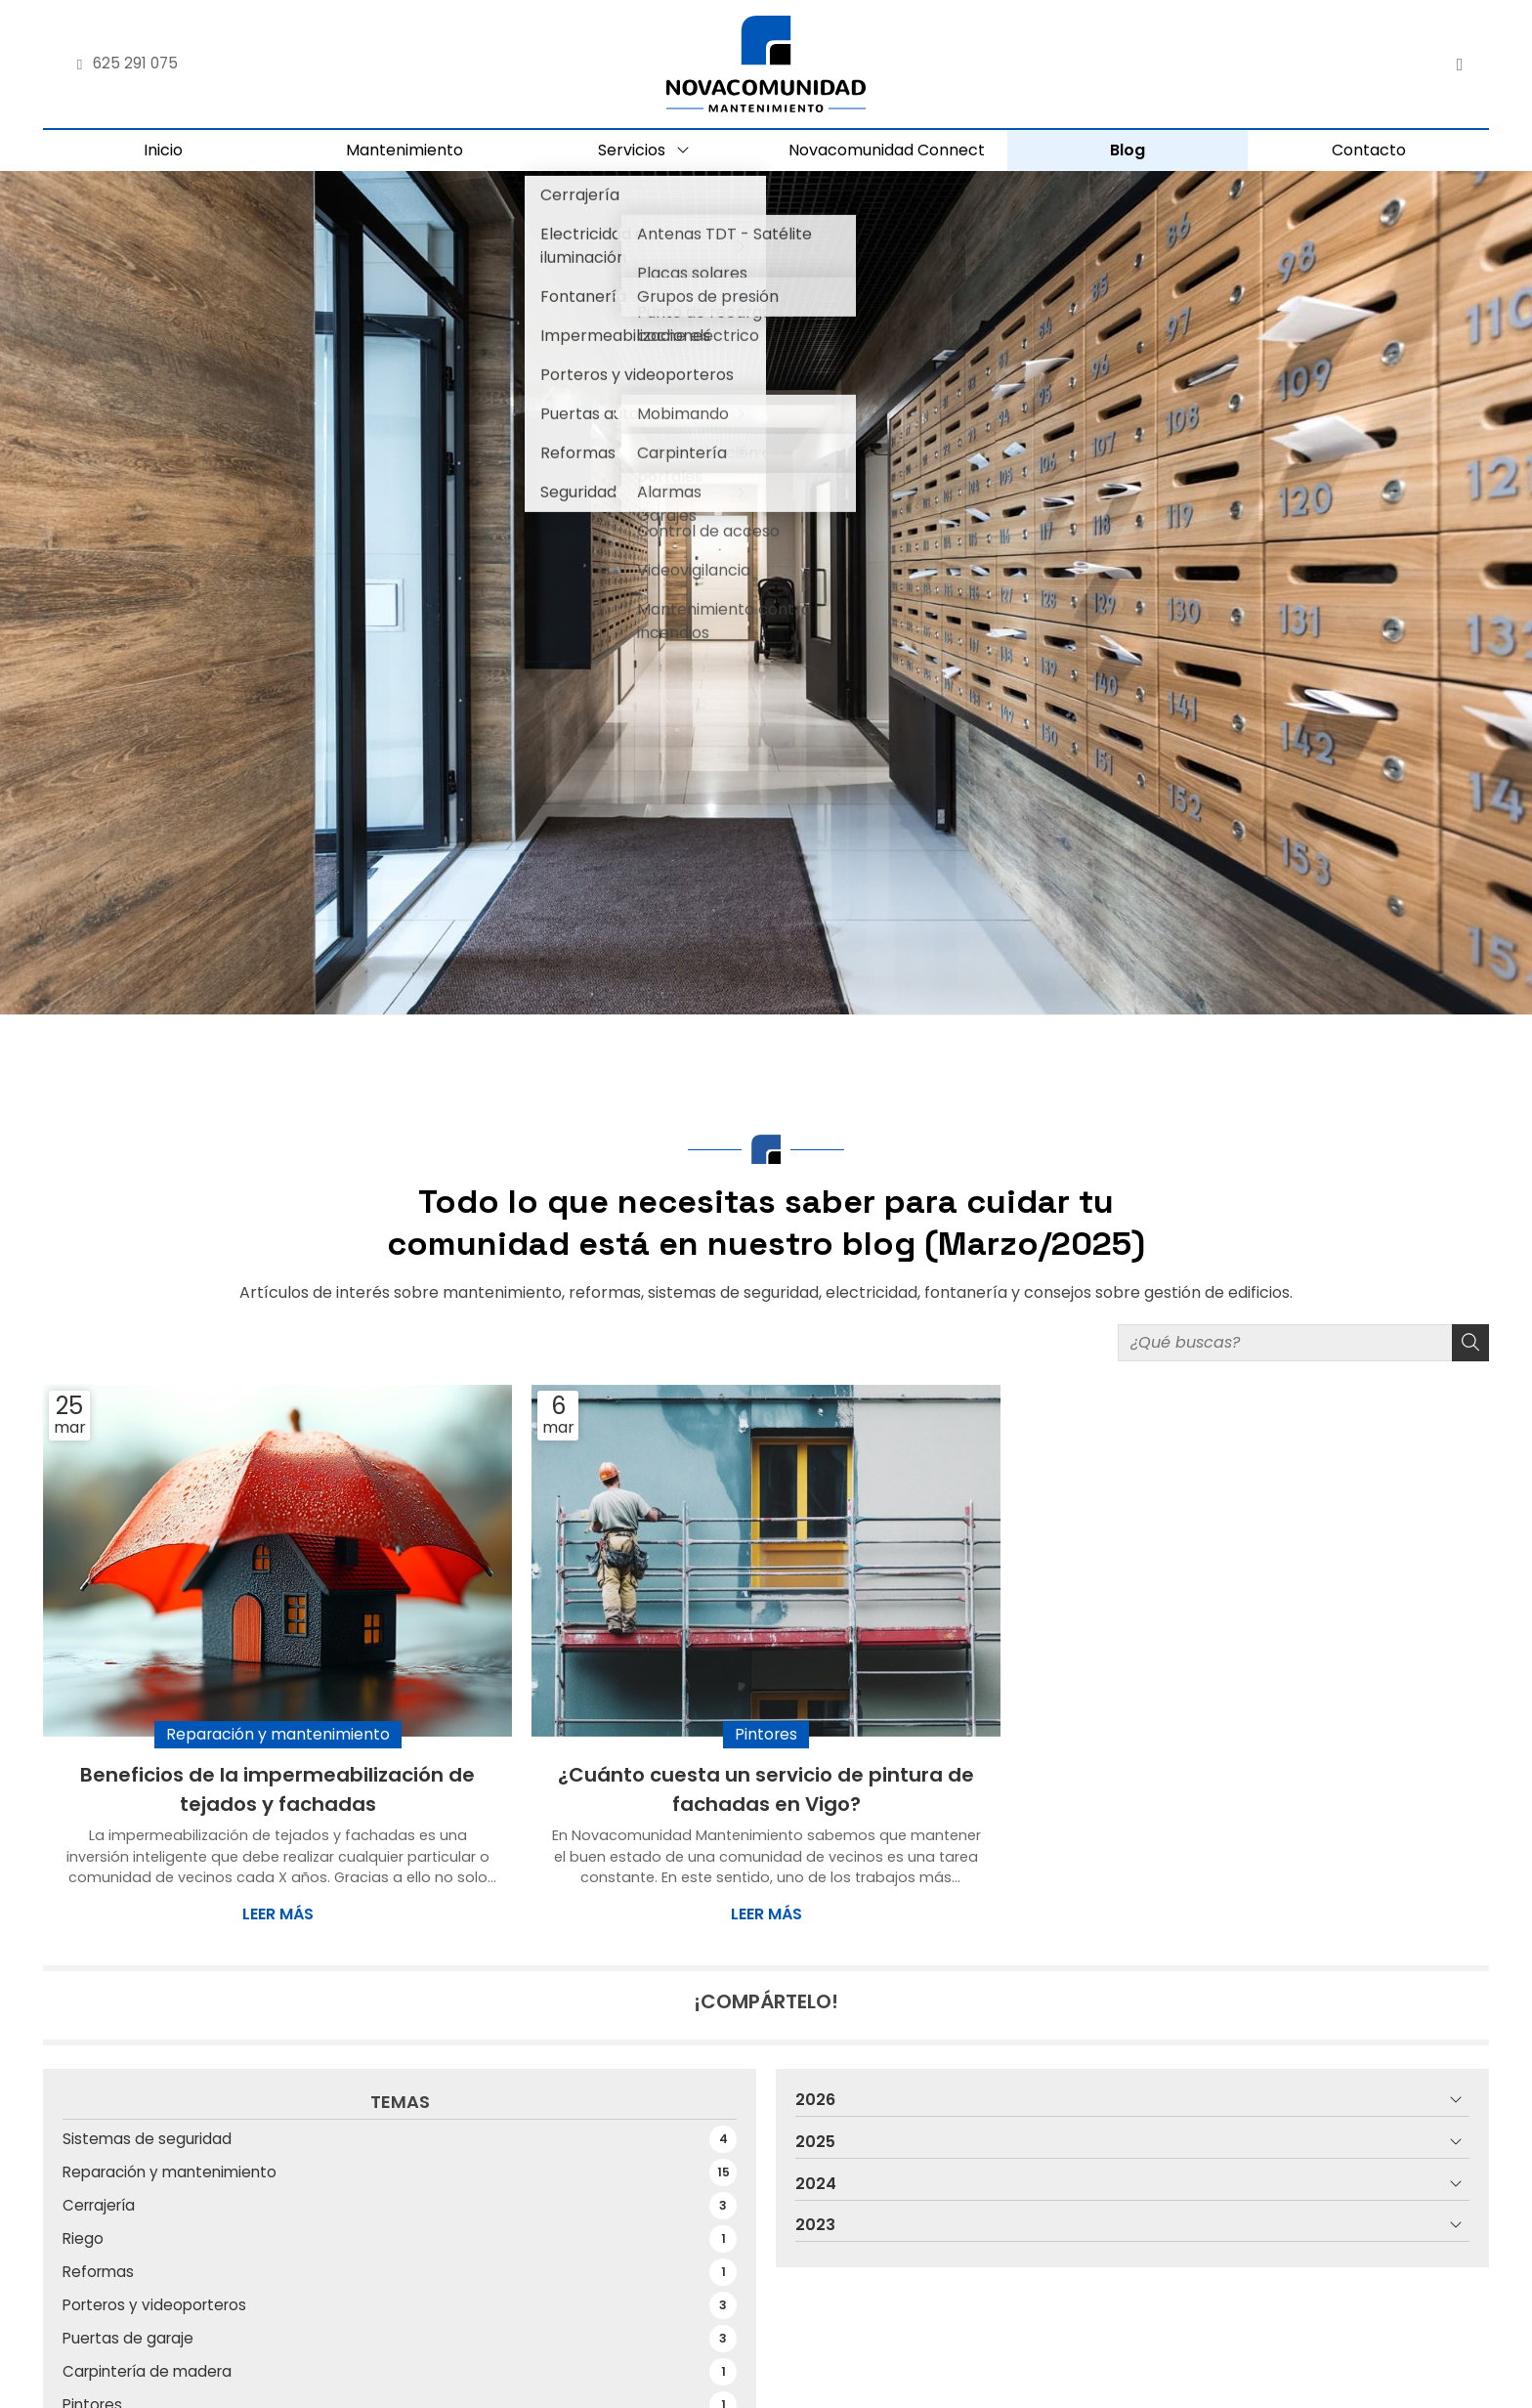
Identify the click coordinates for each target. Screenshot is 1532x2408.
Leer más (278, 1917)
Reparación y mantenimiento (278, 1737)
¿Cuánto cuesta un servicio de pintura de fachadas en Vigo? (766, 1792)
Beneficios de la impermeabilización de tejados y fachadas (277, 1792)
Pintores (766, 1737)
